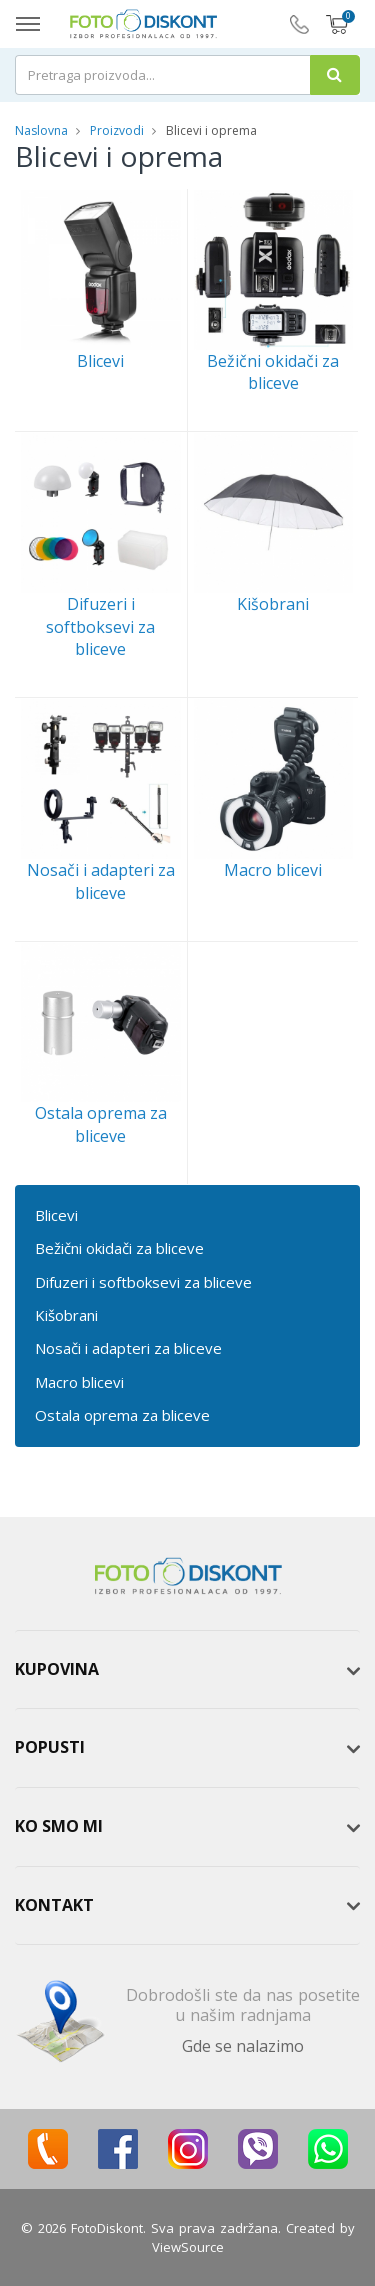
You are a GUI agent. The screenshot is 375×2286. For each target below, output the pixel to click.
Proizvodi (118, 130)
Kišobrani (66, 1315)
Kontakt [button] (54, 1905)
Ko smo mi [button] (59, 1826)
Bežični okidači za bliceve (119, 1248)
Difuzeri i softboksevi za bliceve (143, 1282)
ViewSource (188, 2247)
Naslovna (41, 130)
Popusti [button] (50, 1747)
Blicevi (56, 1215)
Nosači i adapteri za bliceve (128, 1348)
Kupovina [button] (57, 1669)
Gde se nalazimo (243, 2046)
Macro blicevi (79, 1382)
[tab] (187, 1670)
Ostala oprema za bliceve (122, 1415)
